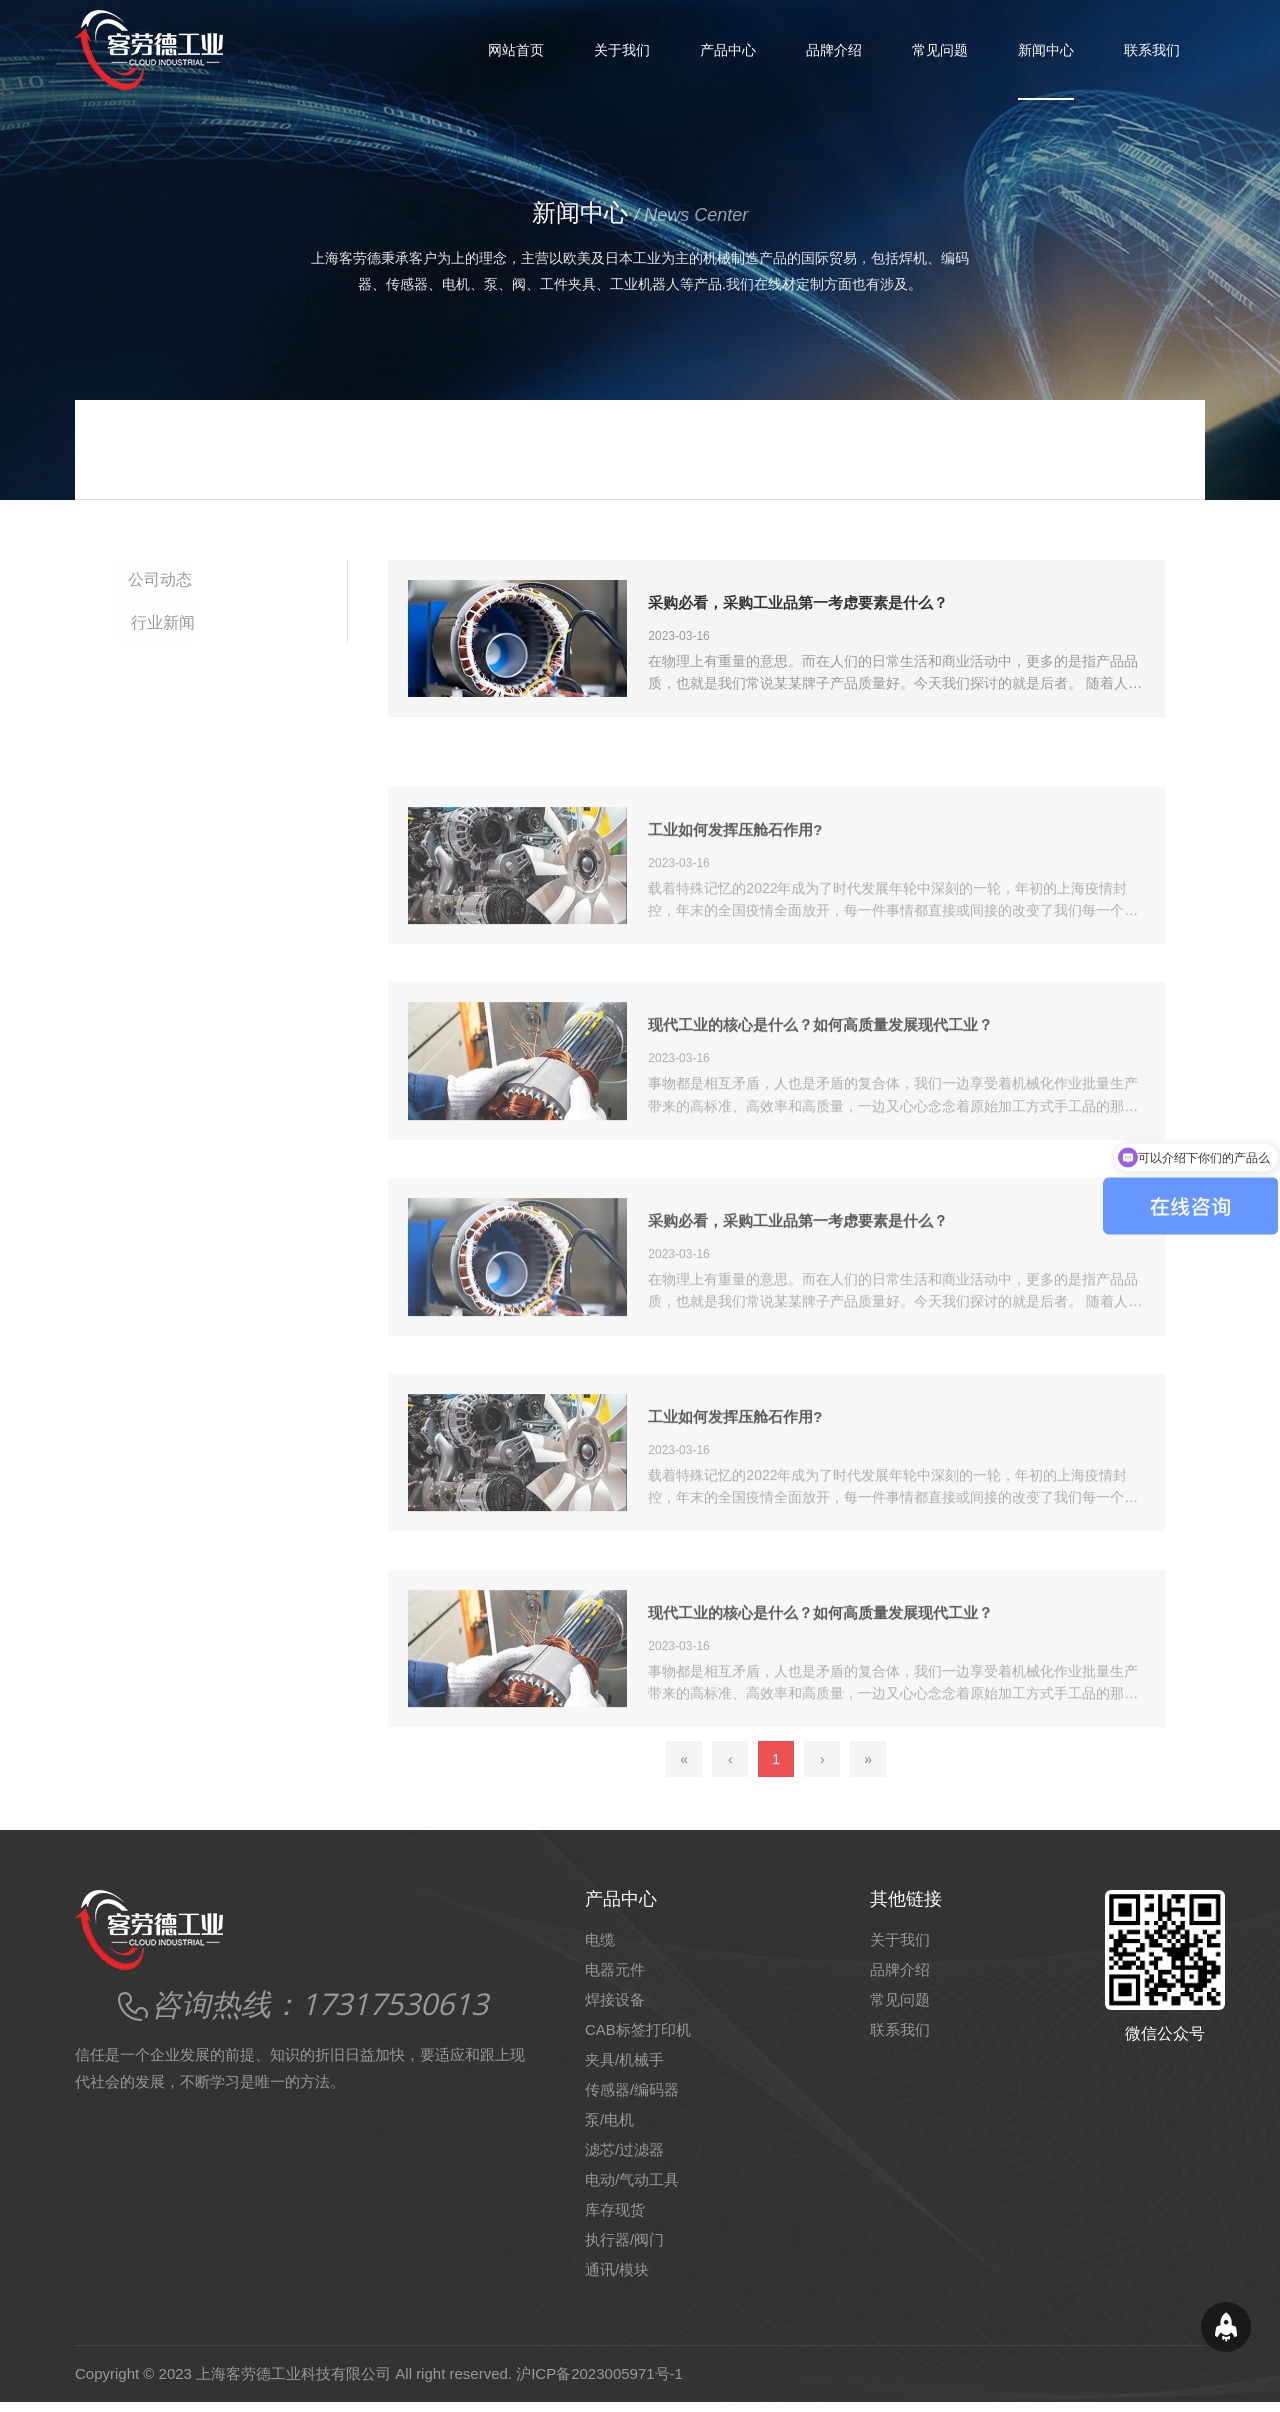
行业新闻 (163, 619)
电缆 (600, 1949)
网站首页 (516, 50)
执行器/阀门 (624, 2249)
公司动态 (163, 579)
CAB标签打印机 (638, 2039)
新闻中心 (1046, 50)
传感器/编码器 (632, 2099)
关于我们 (622, 50)
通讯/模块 (617, 2279)
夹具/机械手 (624, 2069)
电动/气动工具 (632, 2189)
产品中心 (728, 50)
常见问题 (940, 50)
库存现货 (615, 2219)
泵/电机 (609, 2129)
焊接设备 (615, 2009)
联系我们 (1152, 50)
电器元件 (615, 1979)
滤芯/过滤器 (624, 2159)
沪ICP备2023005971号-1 (599, 2383)
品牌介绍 (834, 50)
